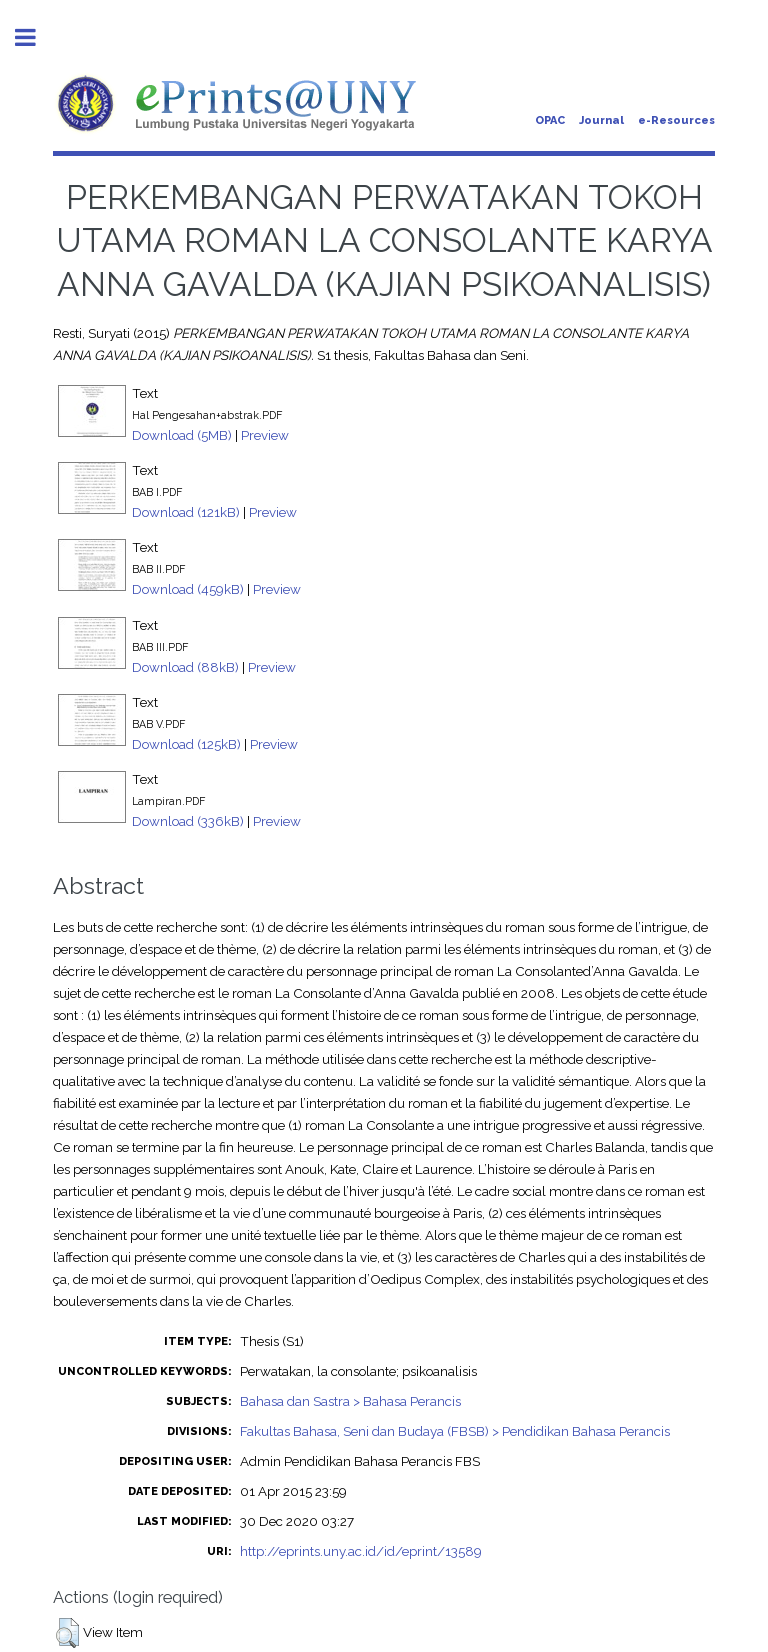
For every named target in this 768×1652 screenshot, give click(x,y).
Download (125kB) (186, 744)
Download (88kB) (185, 667)
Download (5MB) (182, 435)
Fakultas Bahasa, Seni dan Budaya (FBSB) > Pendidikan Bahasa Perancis (455, 1431)
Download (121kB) (186, 512)
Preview (265, 435)
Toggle (36, 37)
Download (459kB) (188, 589)
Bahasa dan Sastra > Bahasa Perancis (350, 1401)
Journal (601, 120)
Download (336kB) (188, 821)
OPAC (550, 120)
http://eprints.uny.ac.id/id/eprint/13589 (361, 1551)
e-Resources (676, 120)
